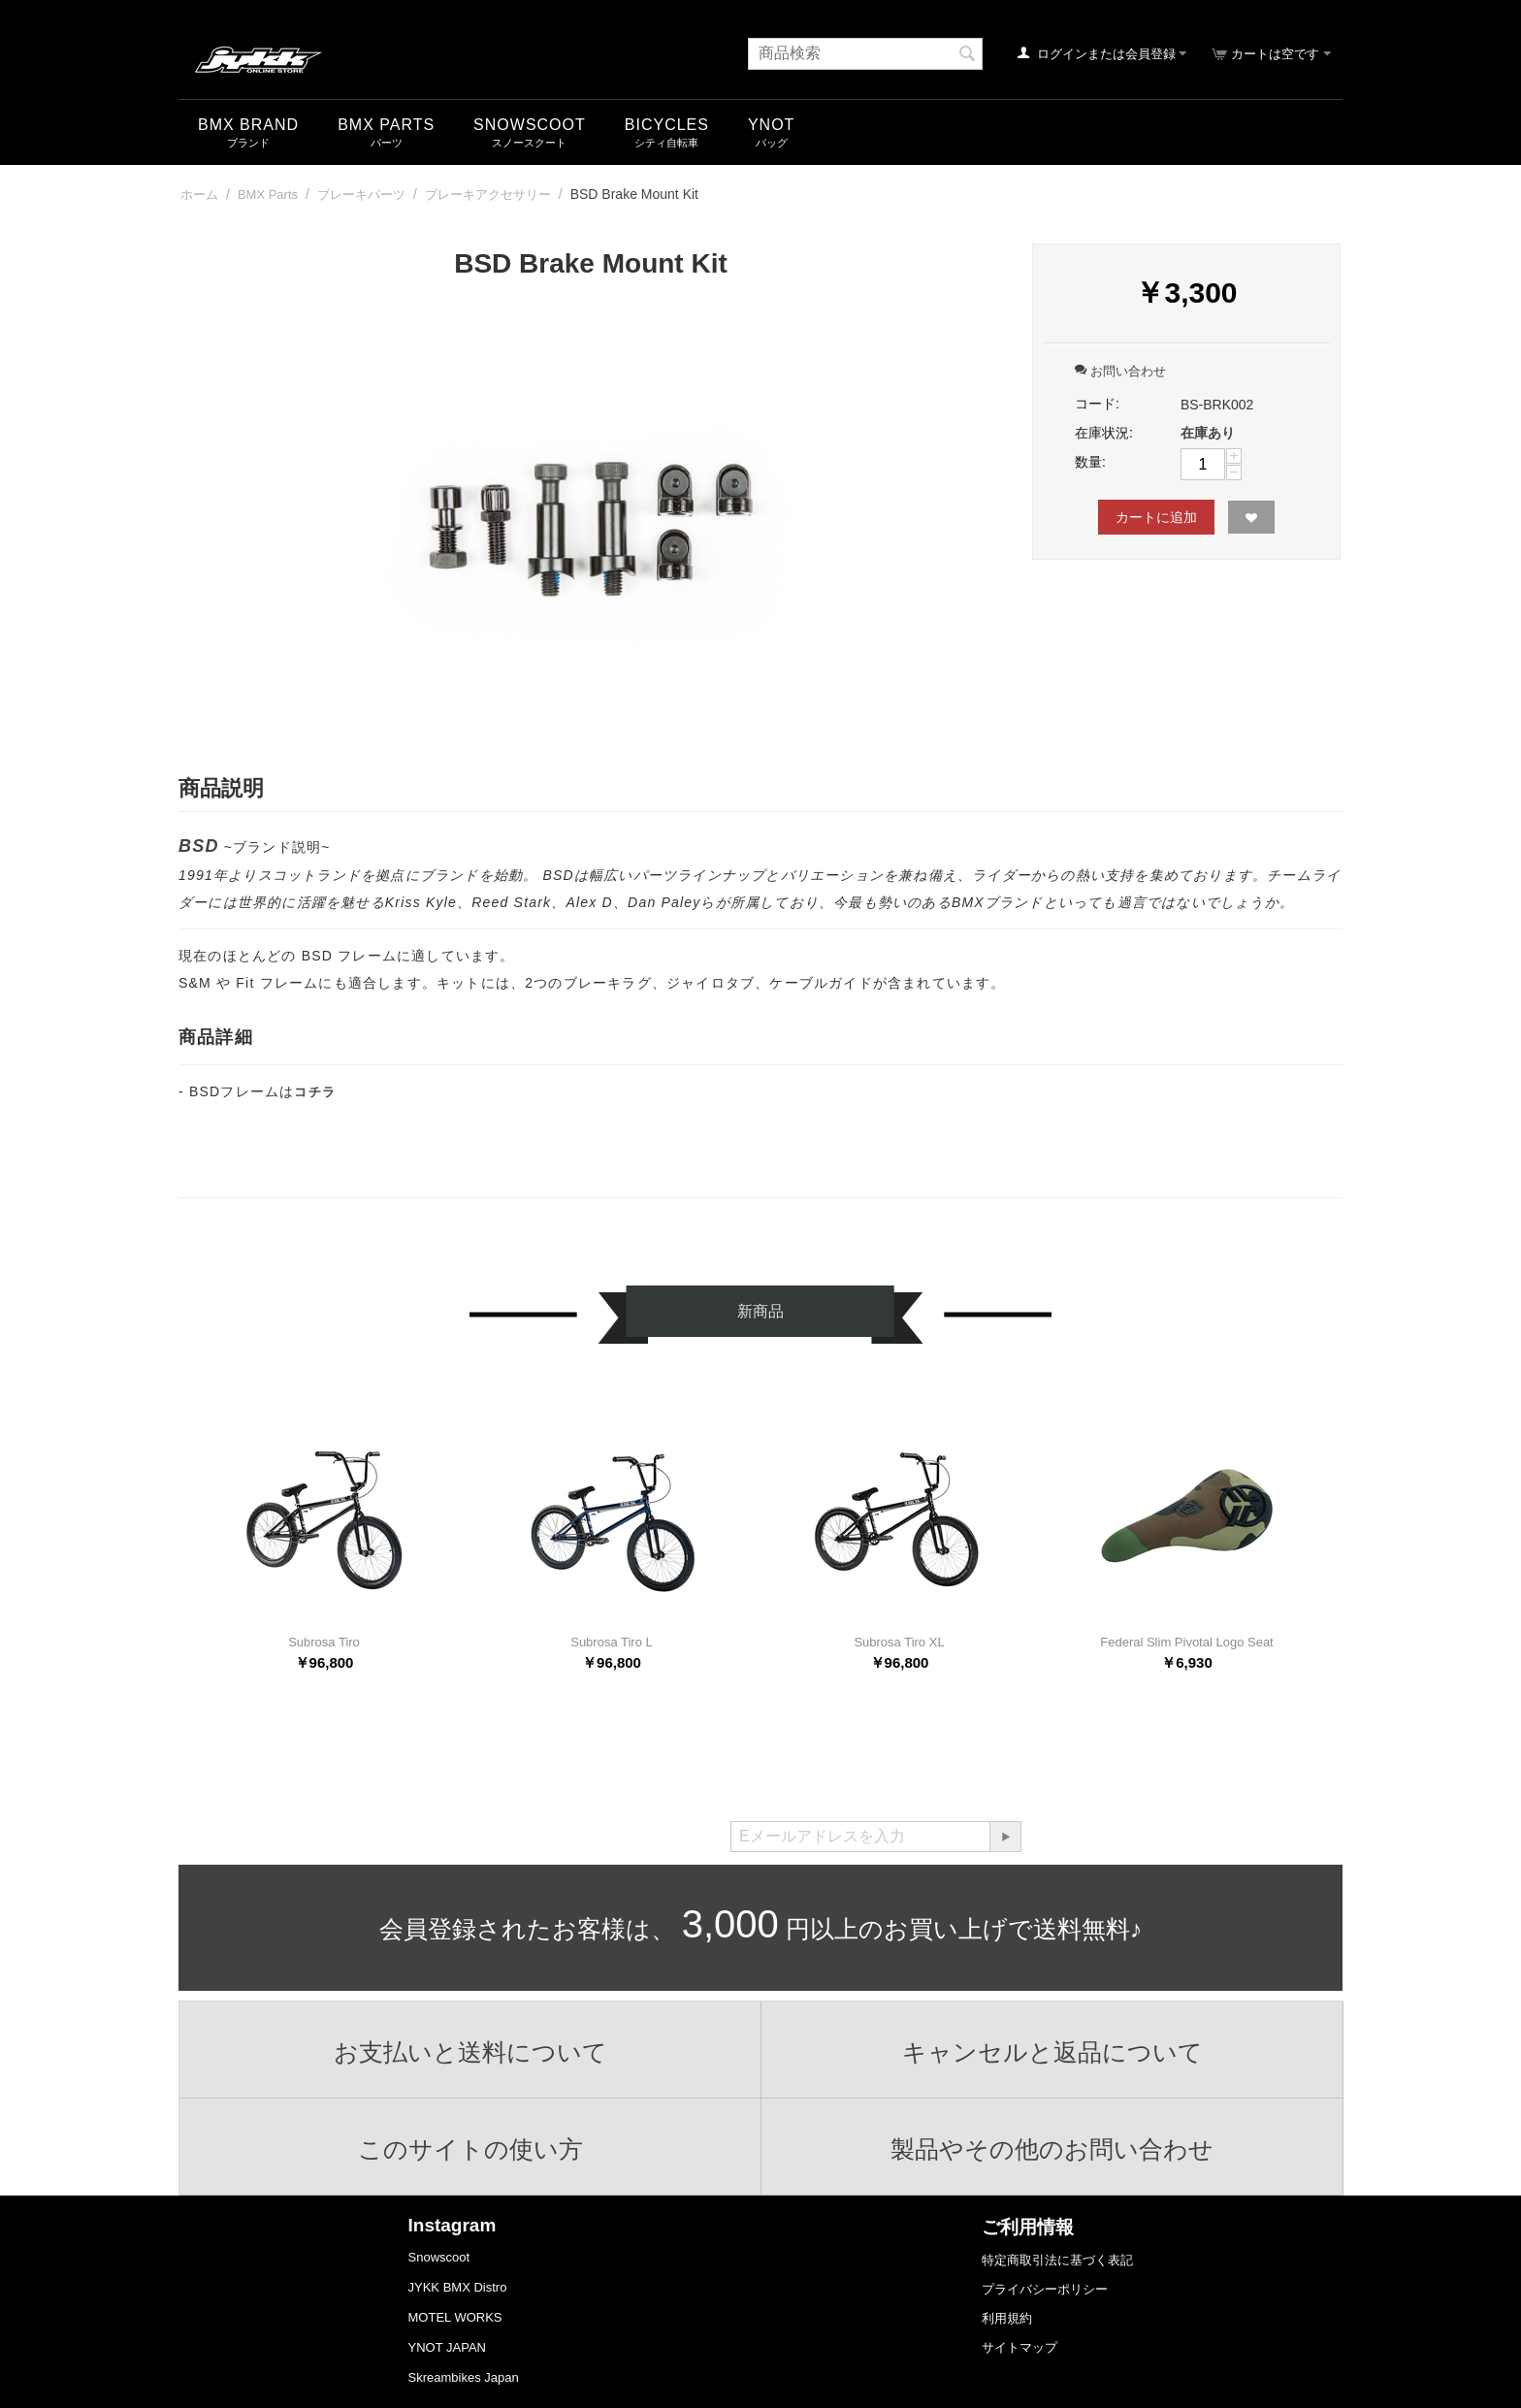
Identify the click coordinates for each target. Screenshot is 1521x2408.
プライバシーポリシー (1045, 2289)
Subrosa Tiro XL (899, 1642)
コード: (1097, 403)
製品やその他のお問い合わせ (1052, 2149)
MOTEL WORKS (455, 2317)
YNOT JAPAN (447, 2347)
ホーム (199, 194)
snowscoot (529, 124)
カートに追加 (1156, 517)
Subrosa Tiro (324, 1642)
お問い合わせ (1120, 371)
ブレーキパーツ (361, 194)
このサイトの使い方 (470, 2149)
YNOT (771, 124)
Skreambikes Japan (463, 2377)
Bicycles (667, 124)
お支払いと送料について (470, 2052)
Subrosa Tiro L (611, 1642)
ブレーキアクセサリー (488, 194)
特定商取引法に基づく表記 (1057, 2260)
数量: (1090, 462)
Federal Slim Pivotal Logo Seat (1186, 1642)
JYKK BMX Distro (457, 2287)
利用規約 (1007, 2318)
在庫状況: (1104, 432)
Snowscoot (439, 2257)
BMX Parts (386, 124)
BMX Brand (248, 124)
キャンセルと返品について (1052, 2052)
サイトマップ (1019, 2347)
